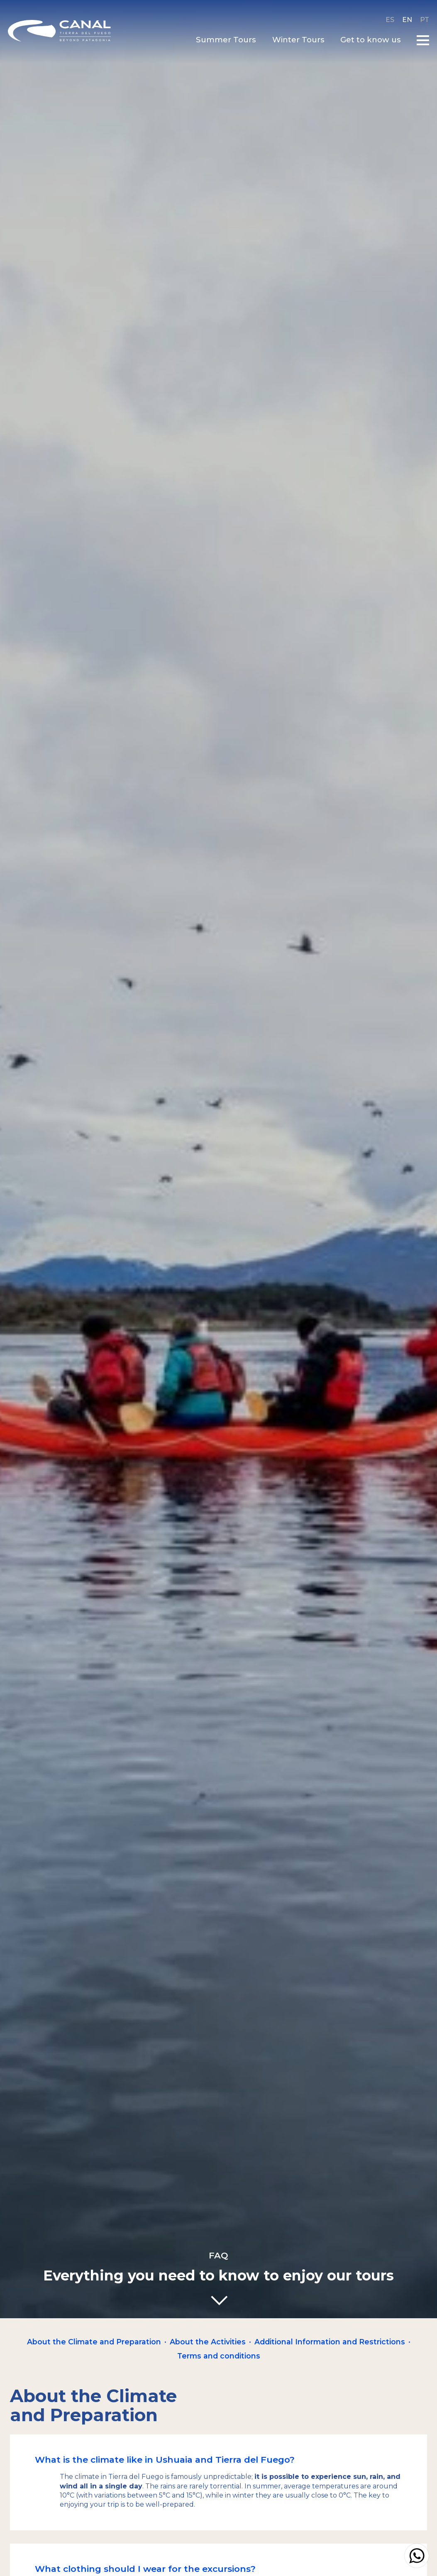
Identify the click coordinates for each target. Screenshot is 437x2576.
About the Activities (208, 2342)
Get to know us (368, 39)
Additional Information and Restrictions (329, 2342)
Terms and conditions (218, 2356)
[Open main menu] (421, 40)
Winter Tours (296, 40)
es (387, 20)
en (405, 20)
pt (422, 20)
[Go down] (219, 2301)
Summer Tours (224, 40)
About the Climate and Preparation (94, 2342)
